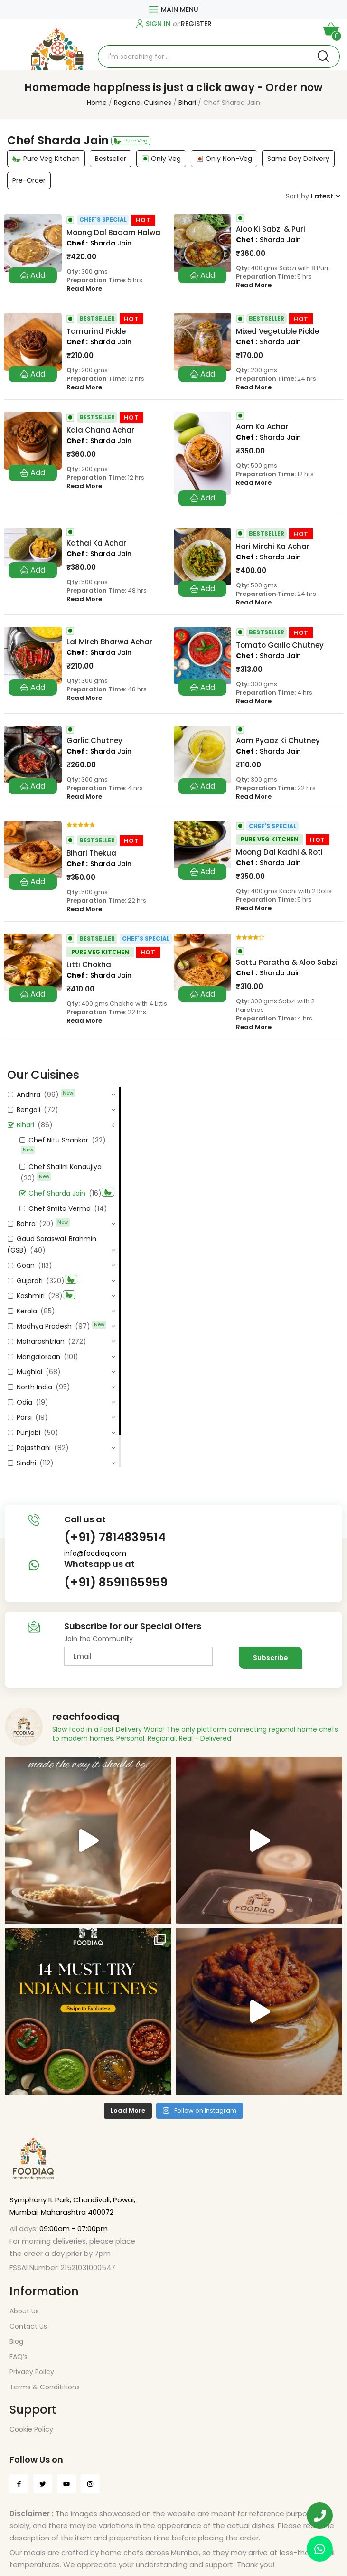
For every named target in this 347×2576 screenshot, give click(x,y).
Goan (26, 1265)
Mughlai (29, 1372)
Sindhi (26, 1463)
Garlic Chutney (94, 740)
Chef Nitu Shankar (58, 1140)
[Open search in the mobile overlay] (219, 56)
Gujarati (30, 1280)
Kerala (27, 1311)
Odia (24, 1402)
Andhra (28, 1094)
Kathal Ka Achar (96, 543)
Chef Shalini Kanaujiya (65, 1166)
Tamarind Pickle (96, 331)
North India (34, 1387)
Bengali (28, 1109)
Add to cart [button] (33, 275)
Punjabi (28, 1432)
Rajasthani (34, 1448)
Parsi (24, 1417)
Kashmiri (31, 1296)
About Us (24, 2311)
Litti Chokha (88, 965)
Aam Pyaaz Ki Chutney (278, 740)
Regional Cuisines (142, 102)
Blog (16, 2341)
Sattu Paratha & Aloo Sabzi (286, 962)
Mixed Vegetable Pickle (277, 331)
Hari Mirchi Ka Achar (272, 546)
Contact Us (28, 2326)
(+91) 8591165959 (116, 1582)
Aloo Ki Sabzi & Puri (270, 229)
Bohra (26, 1223)
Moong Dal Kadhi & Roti (279, 852)
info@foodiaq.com (95, 1553)
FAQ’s (18, 2356)
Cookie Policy (31, 2429)
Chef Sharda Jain (56, 1193)
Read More (84, 288)
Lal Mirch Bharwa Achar (109, 642)
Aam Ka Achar (262, 427)
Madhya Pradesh (44, 1326)
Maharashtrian (41, 1341)
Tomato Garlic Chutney (280, 645)
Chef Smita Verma (59, 1208)
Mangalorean (38, 1356)
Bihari (187, 102)
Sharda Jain (110, 243)
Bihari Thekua (91, 853)
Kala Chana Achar (100, 430)
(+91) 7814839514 (115, 1537)
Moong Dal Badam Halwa (113, 232)
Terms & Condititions (44, 2387)
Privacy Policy (31, 2372)
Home (97, 102)
